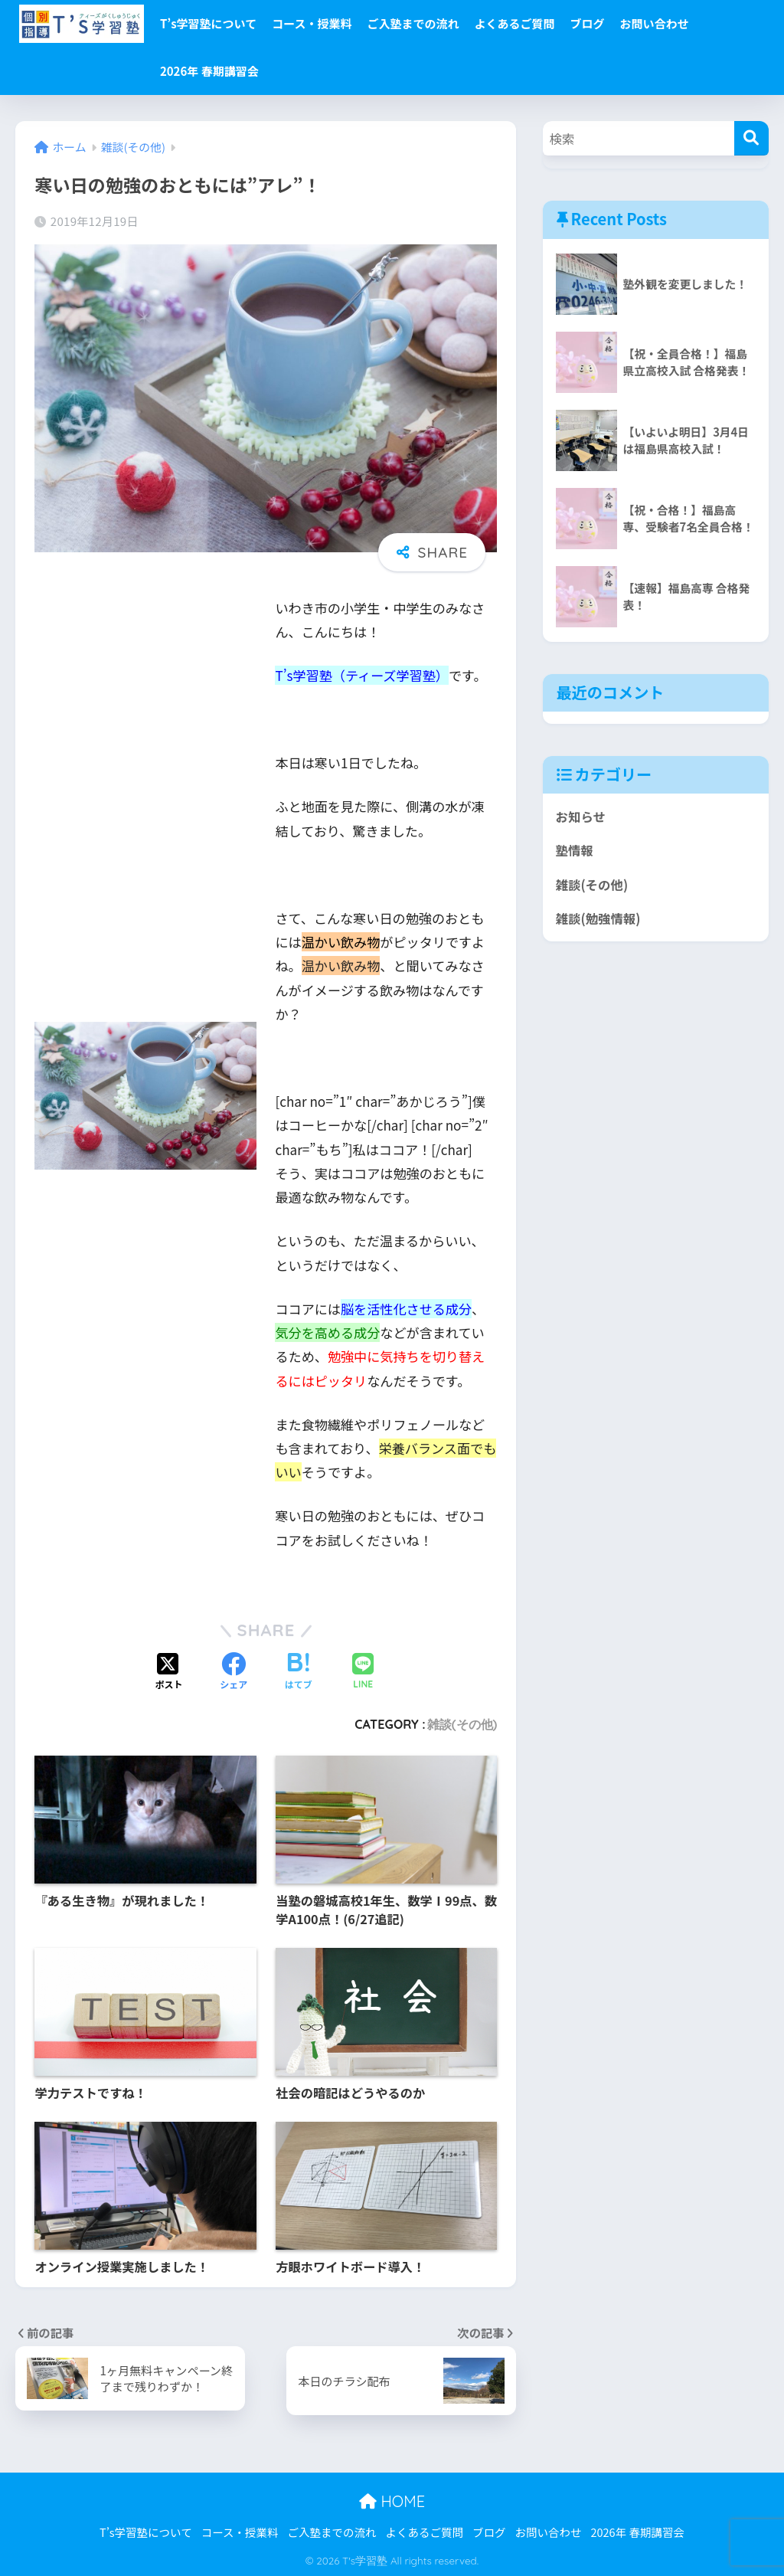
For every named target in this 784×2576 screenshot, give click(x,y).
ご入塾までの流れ (413, 23)
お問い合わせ (653, 23)
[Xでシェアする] (169, 1672)
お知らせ (581, 816)
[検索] (751, 138)
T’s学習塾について (208, 23)
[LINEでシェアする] (363, 1672)
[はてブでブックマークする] (298, 1672)
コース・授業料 (311, 23)
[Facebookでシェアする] (233, 1672)
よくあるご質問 (514, 23)
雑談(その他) (462, 1724)
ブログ (587, 23)
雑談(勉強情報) (599, 919)
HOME (392, 2501)
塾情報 (575, 851)
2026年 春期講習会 (209, 71)
